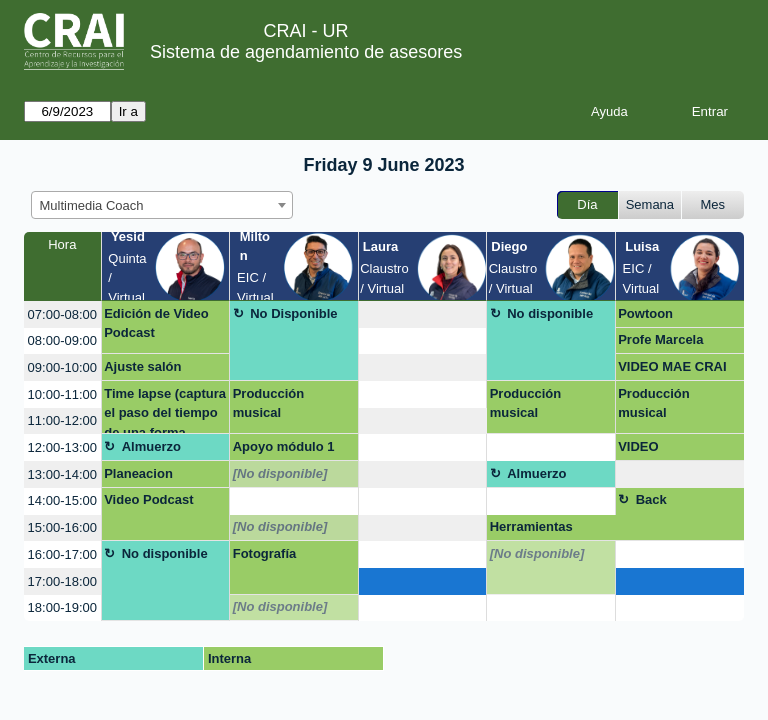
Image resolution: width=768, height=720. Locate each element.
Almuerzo (151, 446)
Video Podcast (148, 499)
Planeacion (138, 473)
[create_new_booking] (423, 314)
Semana (650, 204)
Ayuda (609, 111)
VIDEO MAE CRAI (672, 366)
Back (651, 499)
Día (587, 204)
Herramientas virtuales (531, 530)
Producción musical (269, 403)
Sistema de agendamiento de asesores (306, 52)
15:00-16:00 (62, 527)
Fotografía (265, 553)
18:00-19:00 (62, 607)
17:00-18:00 (62, 581)
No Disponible (293, 313)
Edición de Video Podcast (156, 323)
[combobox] (162, 205)
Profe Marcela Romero (660, 343)
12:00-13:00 (62, 447)
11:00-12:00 (62, 420)
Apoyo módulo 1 (284, 446)
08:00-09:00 (62, 340)
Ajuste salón (142, 366)
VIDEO (638, 446)
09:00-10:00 (62, 367)
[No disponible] (280, 473)
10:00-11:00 (62, 394)
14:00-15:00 (62, 500)
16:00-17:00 (62, 554)
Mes (713, 204)
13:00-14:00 (62, 474)
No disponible (550, 313)
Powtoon (645, 313)
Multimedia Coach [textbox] (92, 205)
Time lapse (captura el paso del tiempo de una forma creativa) (165, 410)
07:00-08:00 (62, 314)
